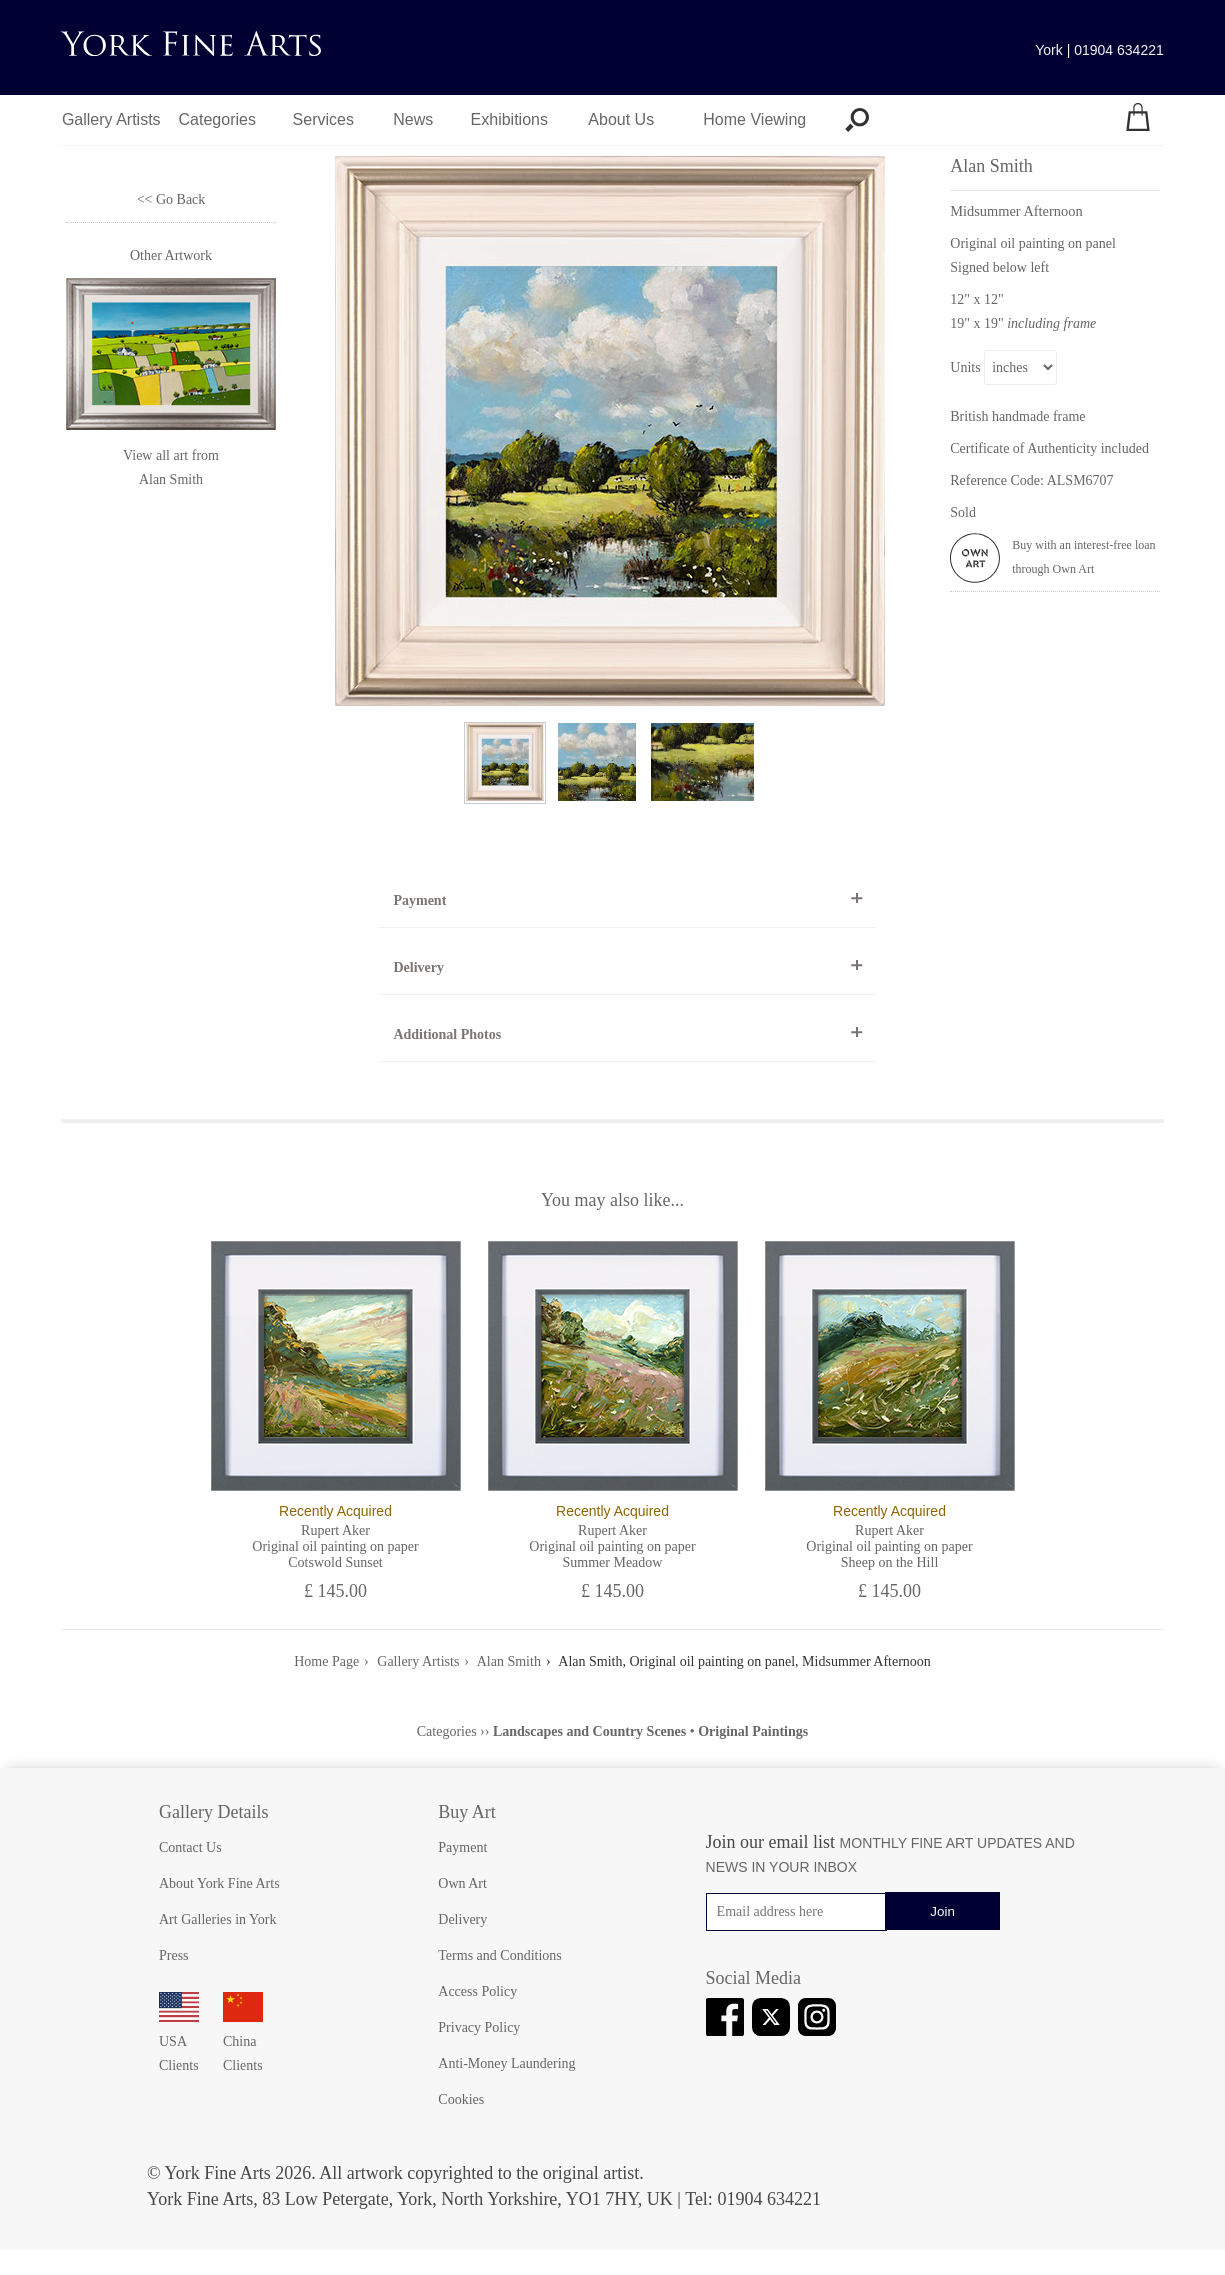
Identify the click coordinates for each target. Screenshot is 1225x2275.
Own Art (462, 1883)
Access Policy (477, 1991)
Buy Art (467, 1812)
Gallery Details (213, 1812)
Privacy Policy (479, 2027)
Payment (419, 900)
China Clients (243, 2041)
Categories (217, 119)
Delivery (418, 967)
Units (965, 367)
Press (174, 1955)
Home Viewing (754, 119)
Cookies (461, 2099)
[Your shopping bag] (1138, 120)
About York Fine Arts (219, 1883)
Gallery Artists (111, 119)
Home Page (326, 1661)
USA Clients (179, 2041)
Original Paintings (753, 1731)
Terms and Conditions (499, 1955)
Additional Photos (447, 1034)
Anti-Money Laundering (506, 2063)
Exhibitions (509, 119)
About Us (621, 119)
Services (323, 119)
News (413, 119)
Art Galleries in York (217, 1919)
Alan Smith (171, 479)
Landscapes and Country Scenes (589, 1731)
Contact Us (190, 1847)
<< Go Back (171, 199)
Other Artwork (171, 255)
